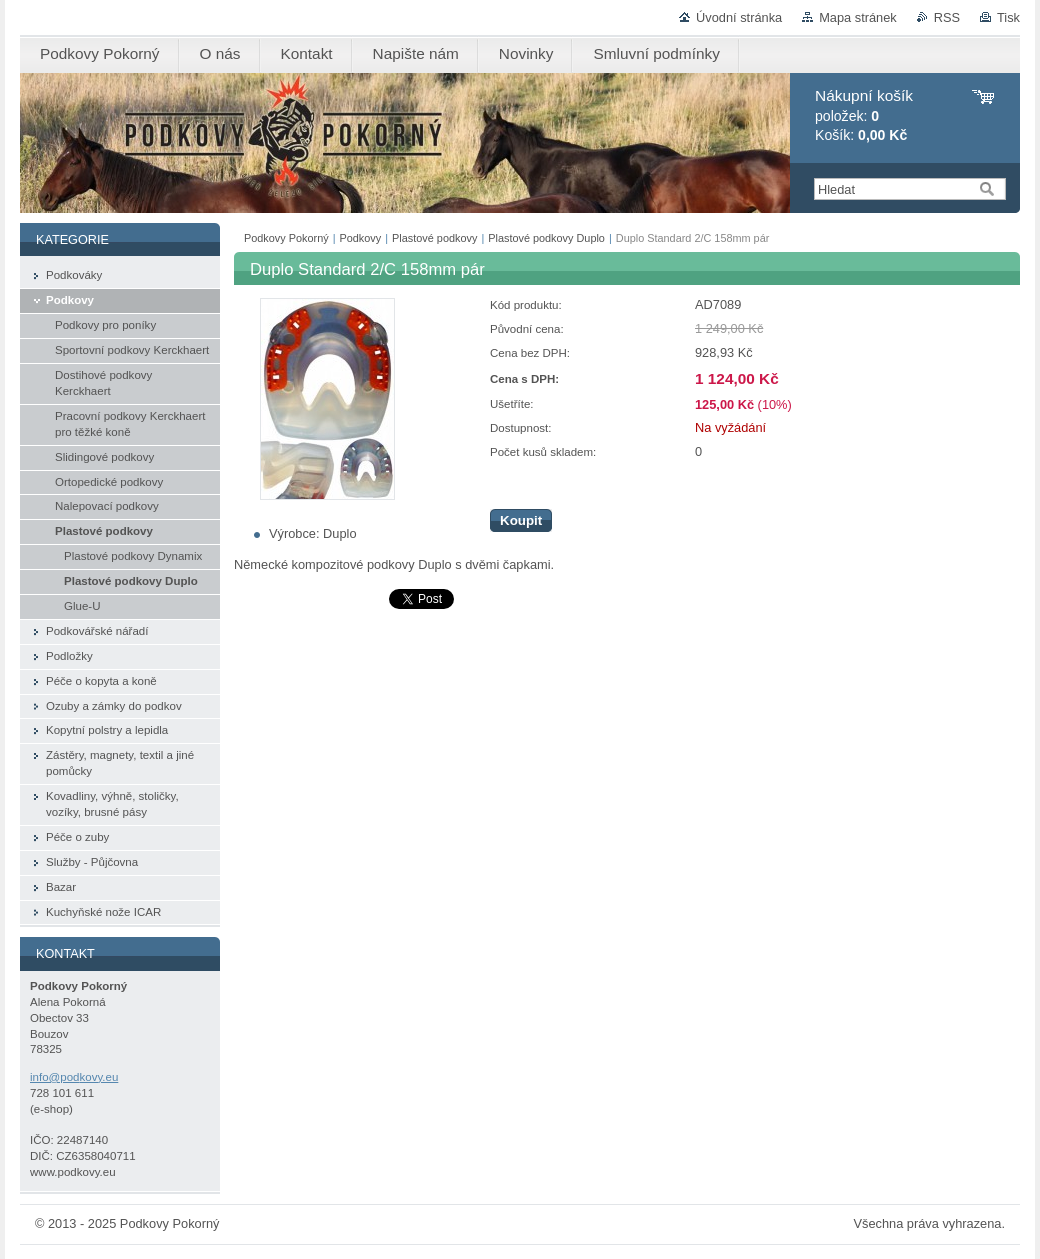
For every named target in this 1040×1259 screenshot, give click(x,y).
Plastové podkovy (434, 238)
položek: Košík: (864, 115)
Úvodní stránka (739, 17)
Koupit (521, 520)
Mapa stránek (858, 17)
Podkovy (361, 238)
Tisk (1008, 17)
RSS (947, 17)
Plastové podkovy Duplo (546, 238)
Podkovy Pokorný (286, 238)
